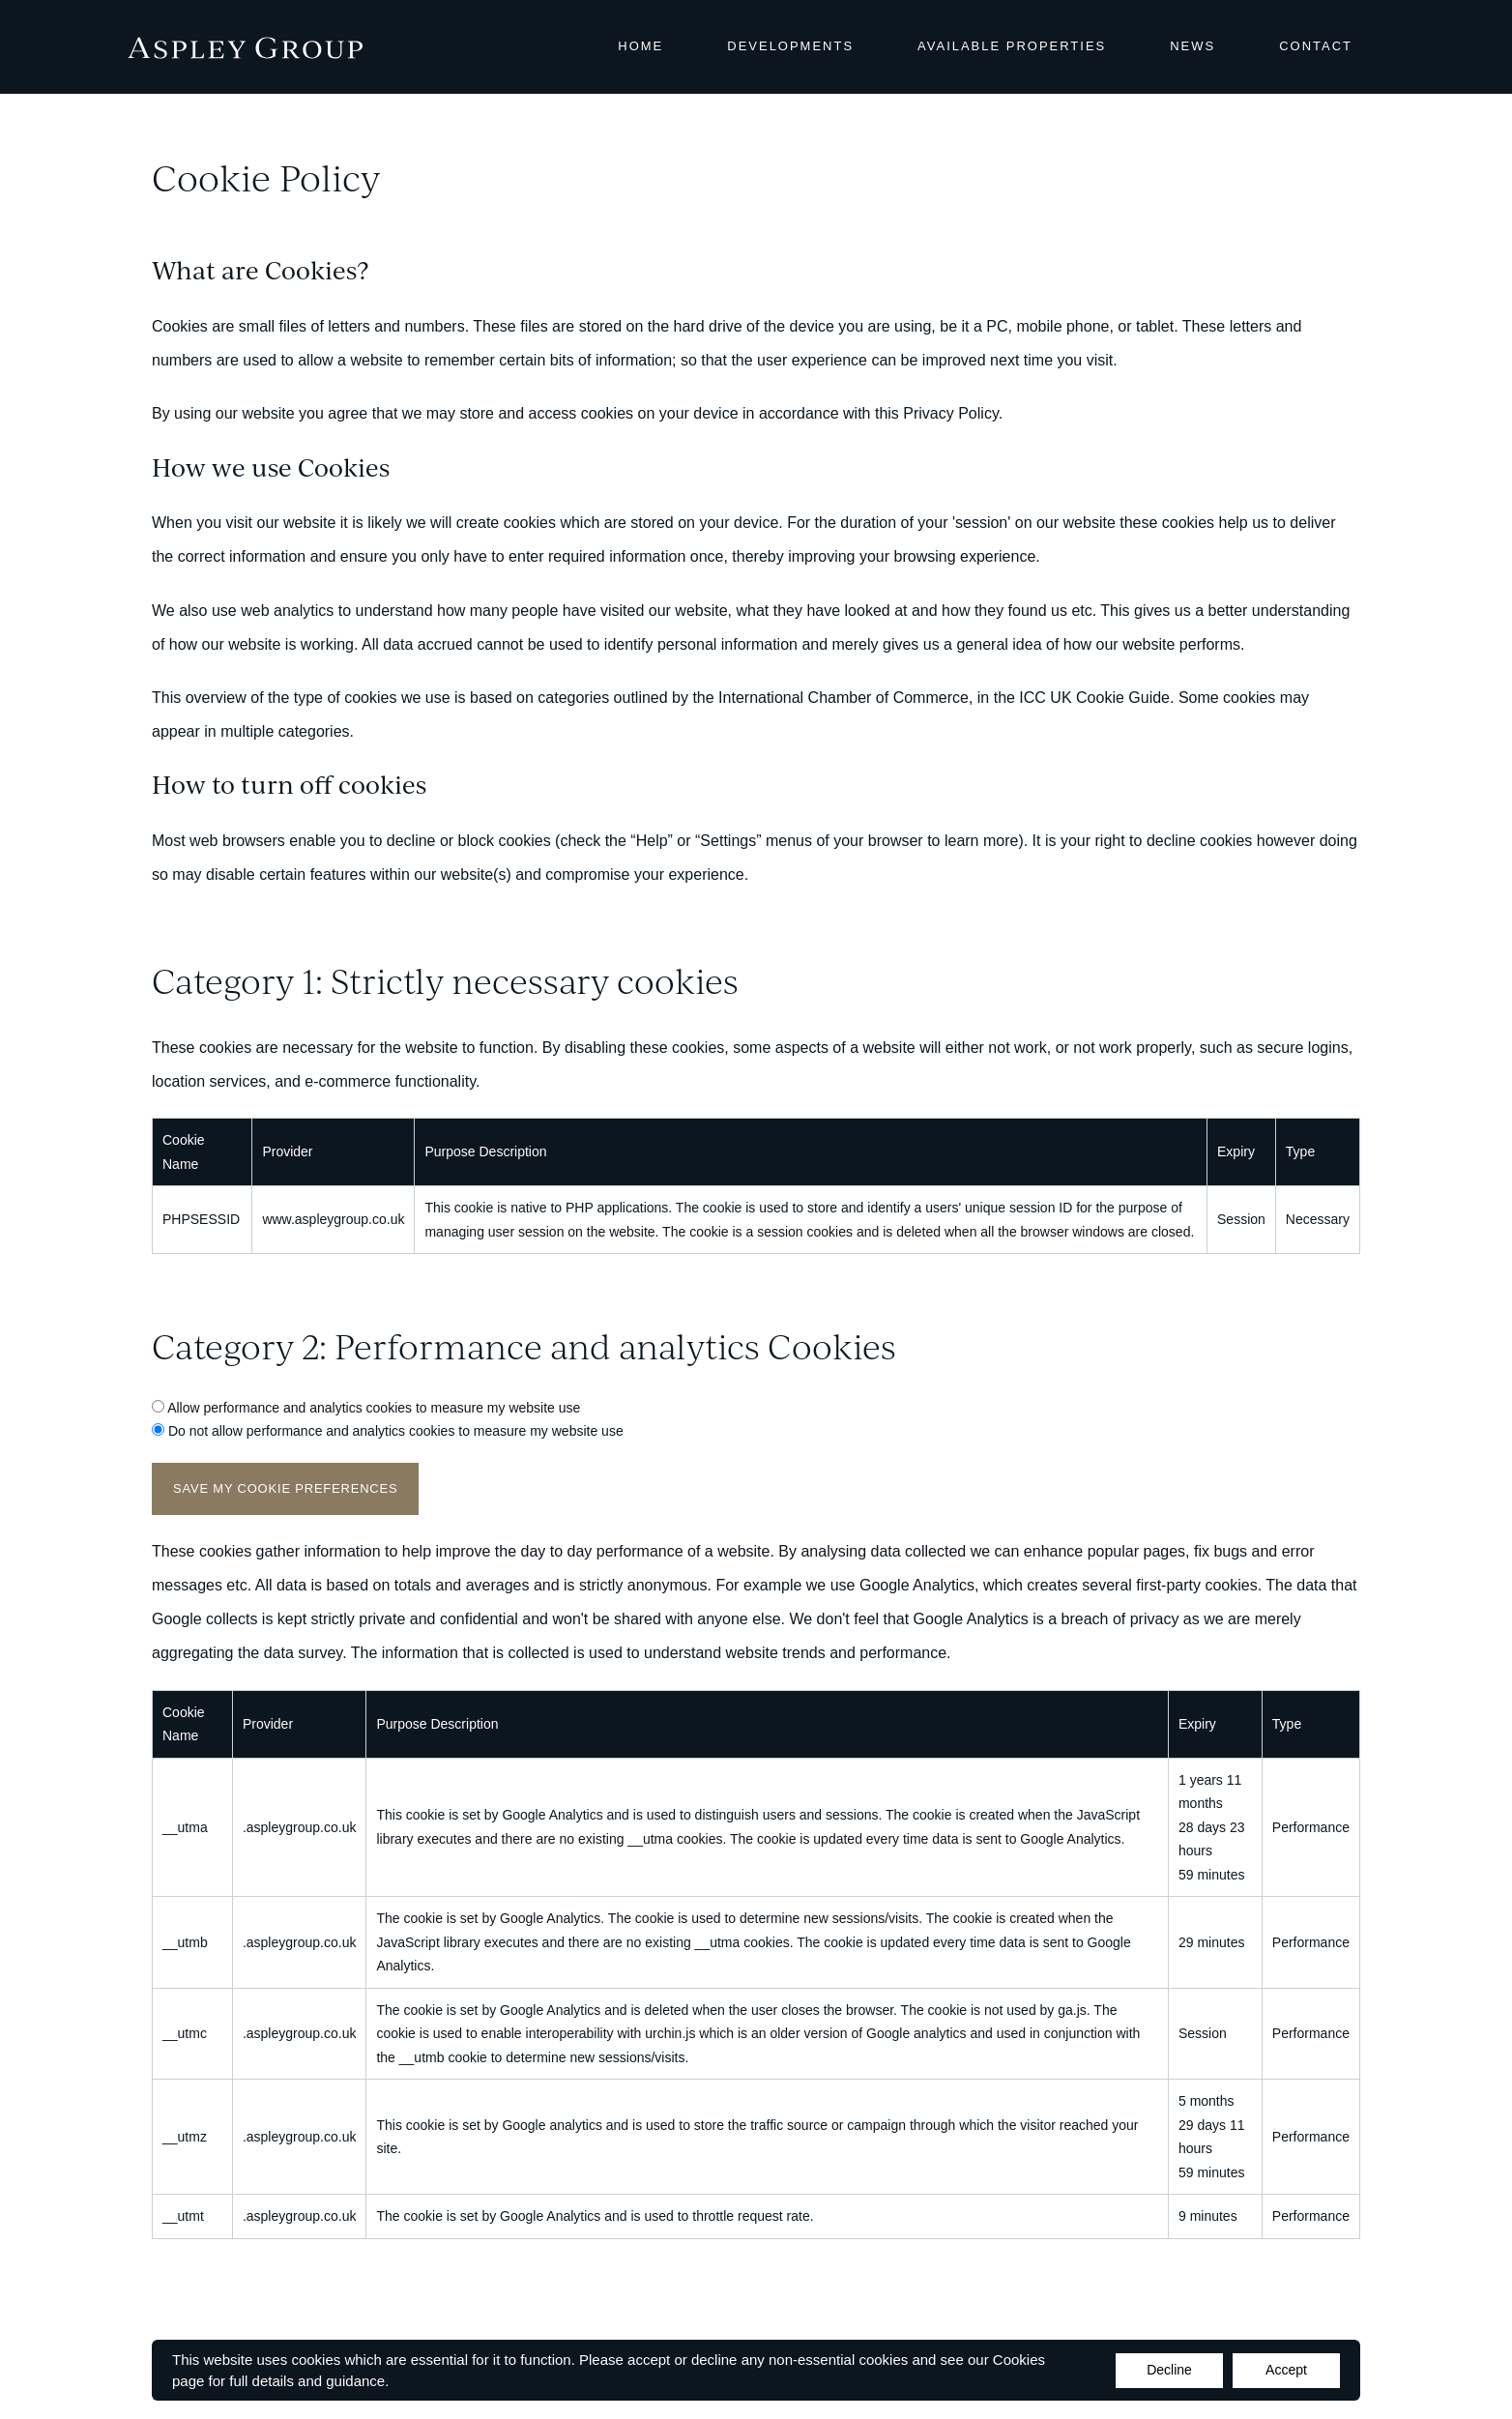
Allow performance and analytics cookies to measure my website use (373, 1407)
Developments (790, 46)
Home (640, 46)
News (1192, 46)
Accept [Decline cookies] (1286, 2369)
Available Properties (1011, 46)
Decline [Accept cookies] (1169, 2369)
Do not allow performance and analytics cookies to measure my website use (396, 1431)
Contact (1315, 46)
